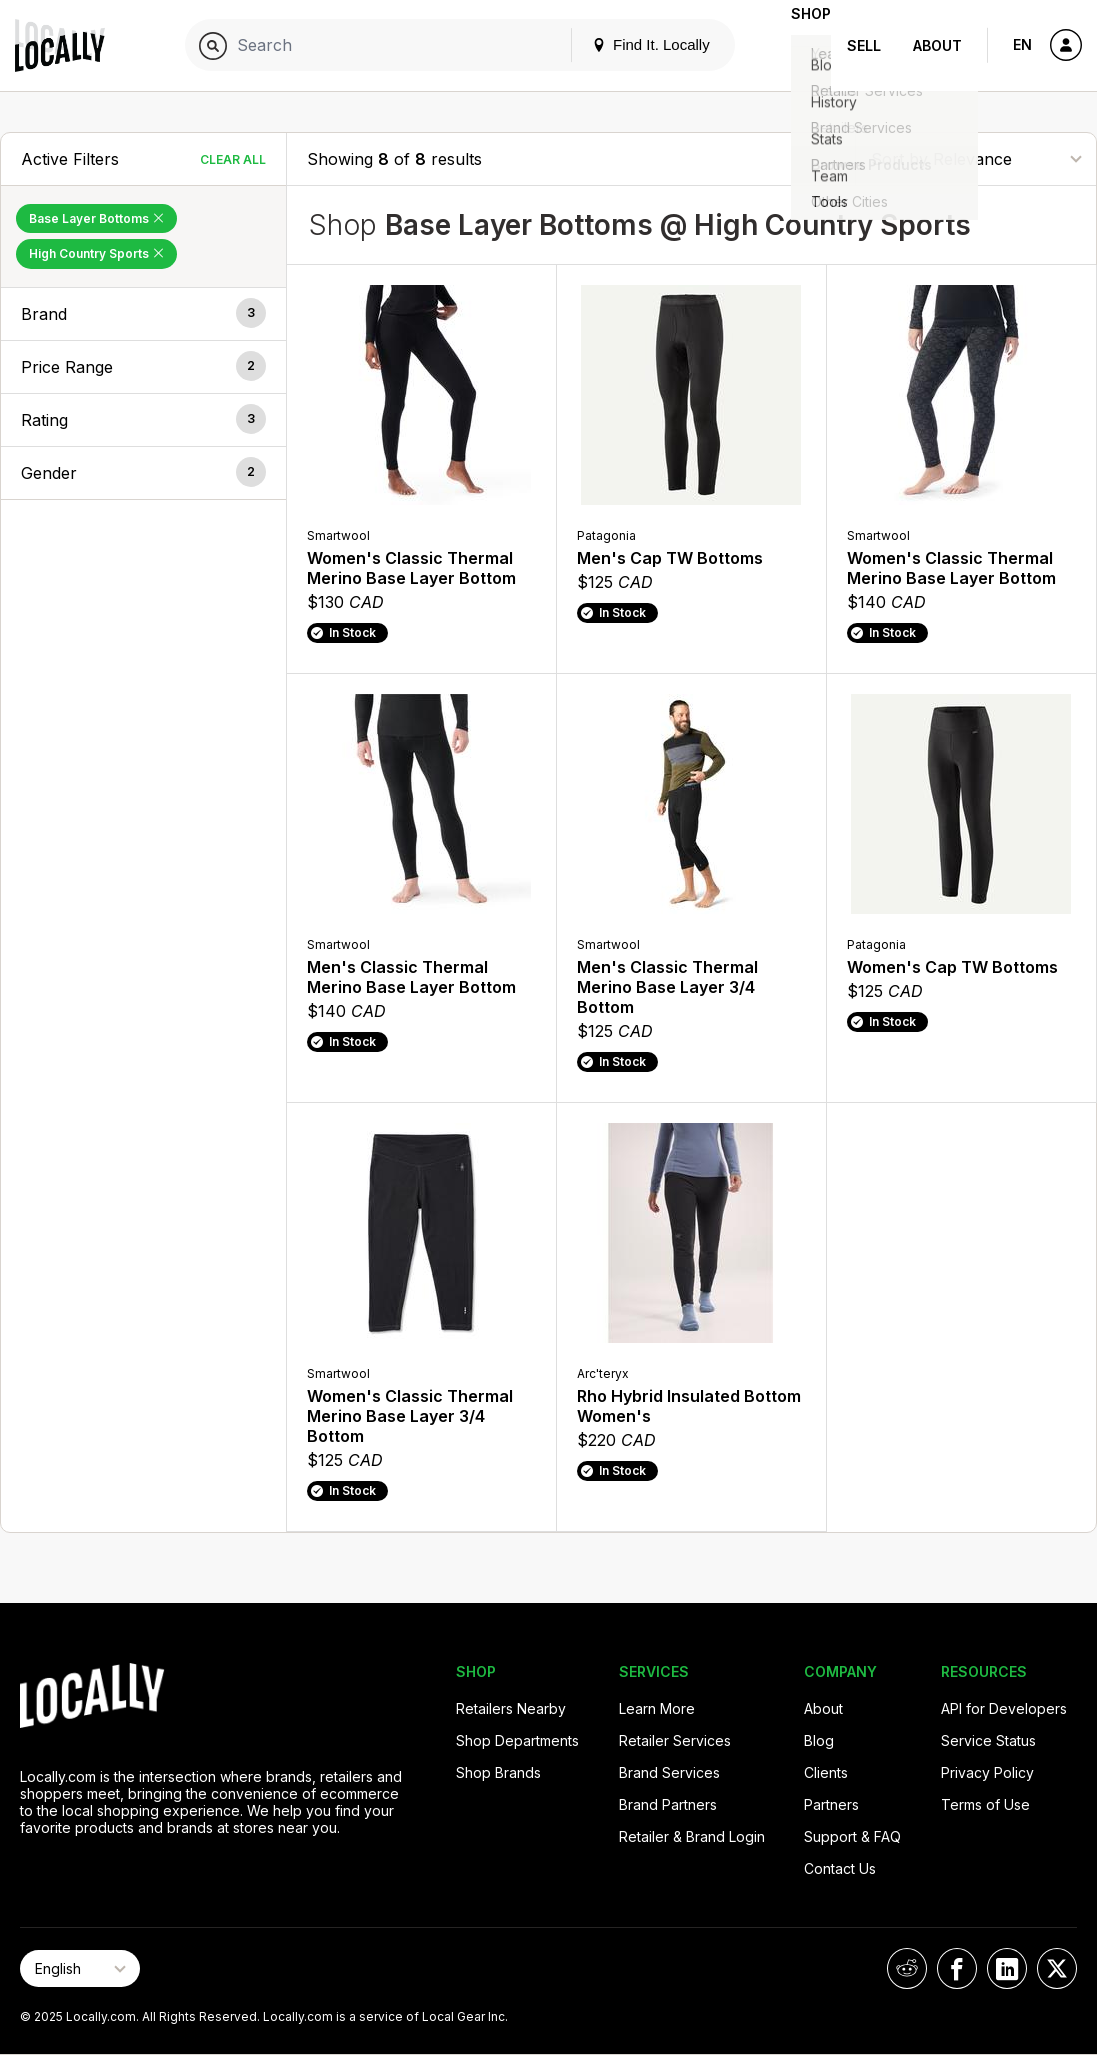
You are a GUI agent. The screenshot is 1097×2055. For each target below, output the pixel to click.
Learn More (657, 1708)
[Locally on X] (1057, 1968)
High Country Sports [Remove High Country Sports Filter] (96, 253)
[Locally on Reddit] (907, 1968)
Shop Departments (517, 1740)
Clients (826, 1772)
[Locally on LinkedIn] (1007, 1968)
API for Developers (1004, 1708)
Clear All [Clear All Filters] (233, 159)
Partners (831, 1804)
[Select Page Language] (80, 1968)
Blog (819, 1740)
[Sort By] (976, 158)
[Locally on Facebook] (957, 1968)
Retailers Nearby (511, 1708)
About (937, 45)
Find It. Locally (619, 44)
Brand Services (669, 1772)
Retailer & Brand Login (692, 1836)
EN (1022, 44)
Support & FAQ (852, 1836)
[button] (143, 314)
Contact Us (840, 1868)
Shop (795, 45)
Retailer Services (675, 1740)
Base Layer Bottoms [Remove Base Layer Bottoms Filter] (96, 218)
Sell (864, 45)
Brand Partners (668, 1804)
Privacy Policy (987, 1772)
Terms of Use (985, 1804)
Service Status (988, 1740)
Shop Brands (498, 1772)
